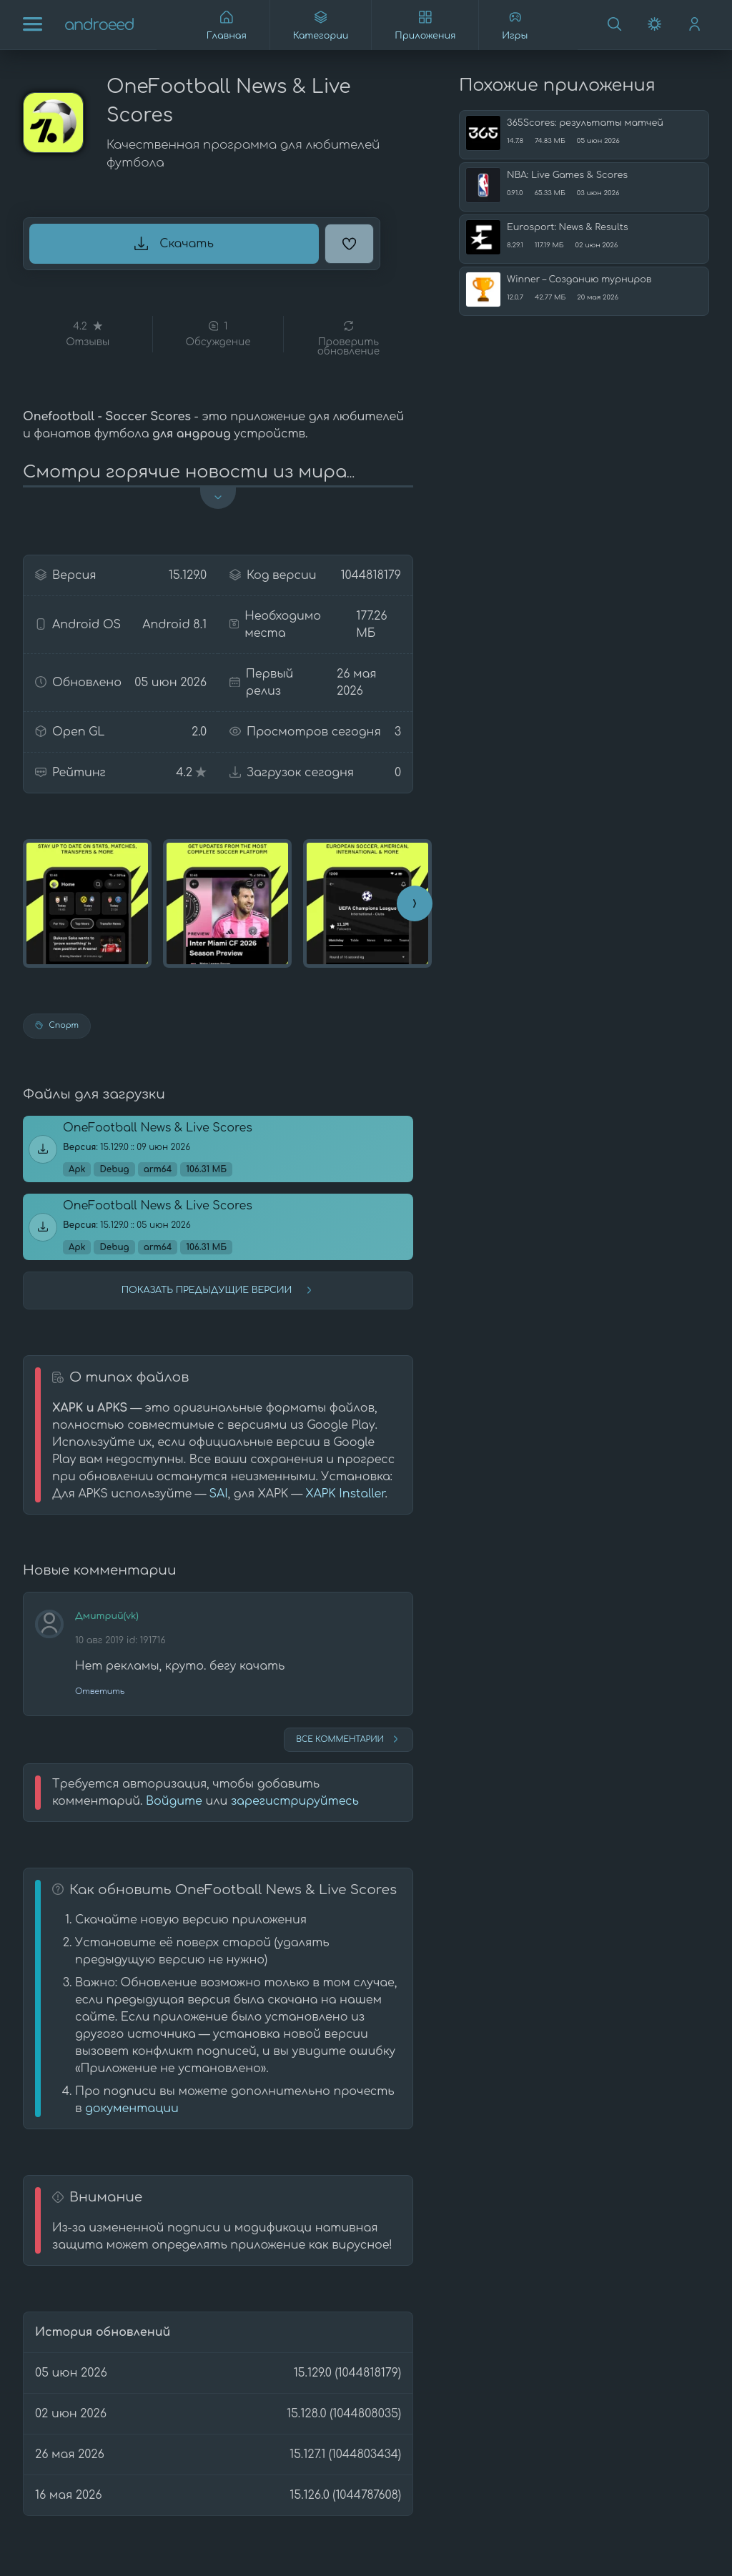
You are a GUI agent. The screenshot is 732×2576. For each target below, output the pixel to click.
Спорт (57, 1025)
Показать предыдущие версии (218, 1290)
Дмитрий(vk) (107, 1616)
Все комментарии (348, 1739)
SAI (218, 1493)
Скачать (174, 244)
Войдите (174, 1801)
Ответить (99, 1691)
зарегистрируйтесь (295, 1801)
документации (132, 2108)
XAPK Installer (345, 1493)
